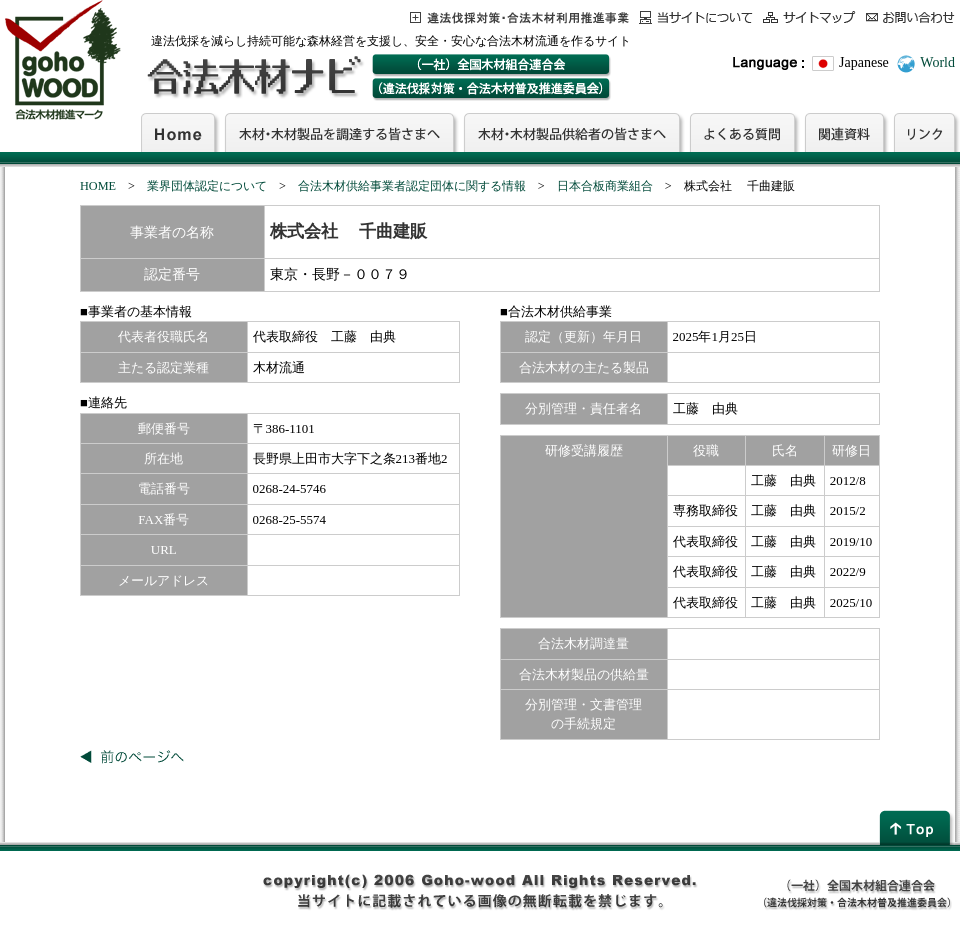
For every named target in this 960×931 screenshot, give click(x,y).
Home (178, 132)
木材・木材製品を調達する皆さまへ (339, 132)
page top (917, 827)
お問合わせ (910, 17)
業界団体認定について (207, 186)
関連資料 (844, 132)
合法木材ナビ (253, 77)
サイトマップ (809, 17)
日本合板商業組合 (605, 186)
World (937, 62)
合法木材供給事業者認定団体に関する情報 (412, 186)
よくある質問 (742, 132)
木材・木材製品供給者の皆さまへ (572, 132)
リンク (924, 132)
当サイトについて (696, 17)
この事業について (519, 17)
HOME (98, 186)
